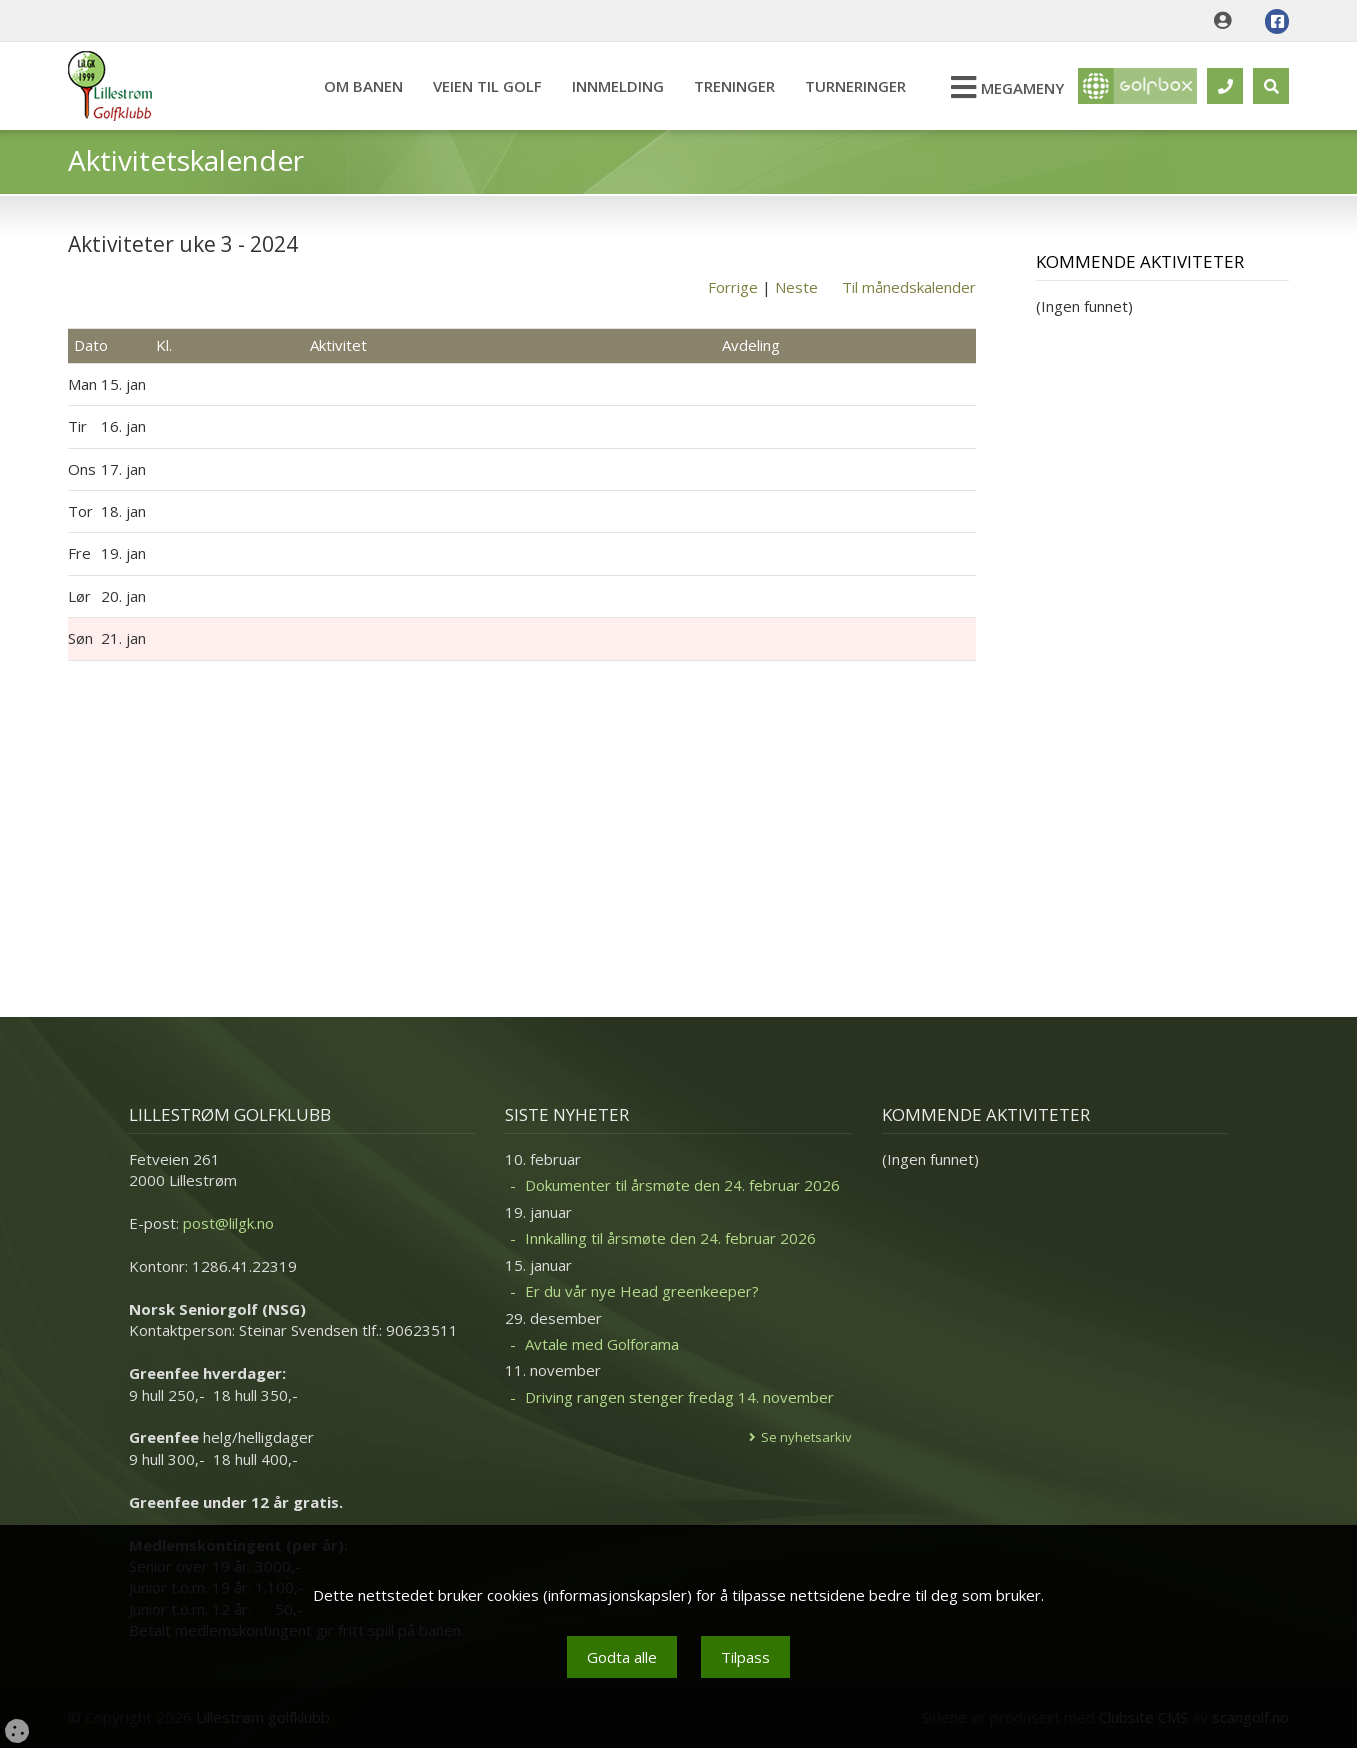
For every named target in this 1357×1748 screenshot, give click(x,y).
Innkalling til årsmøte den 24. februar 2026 (670, 1238)
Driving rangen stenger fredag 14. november (679, 1397)
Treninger (733, 86)
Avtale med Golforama (602, 1344)
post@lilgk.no (228, 1223)
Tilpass (745, 1657)
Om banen (362, 86)
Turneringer (854, 86)
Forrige (733, 287)
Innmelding (617, 86)
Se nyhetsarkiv (806, 1437)
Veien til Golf (486, 86)
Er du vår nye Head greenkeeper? (642, 1291)
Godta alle (622, 1657)
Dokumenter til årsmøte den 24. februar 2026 (682, 1185)
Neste (796, 287)
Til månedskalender (909, 287)
